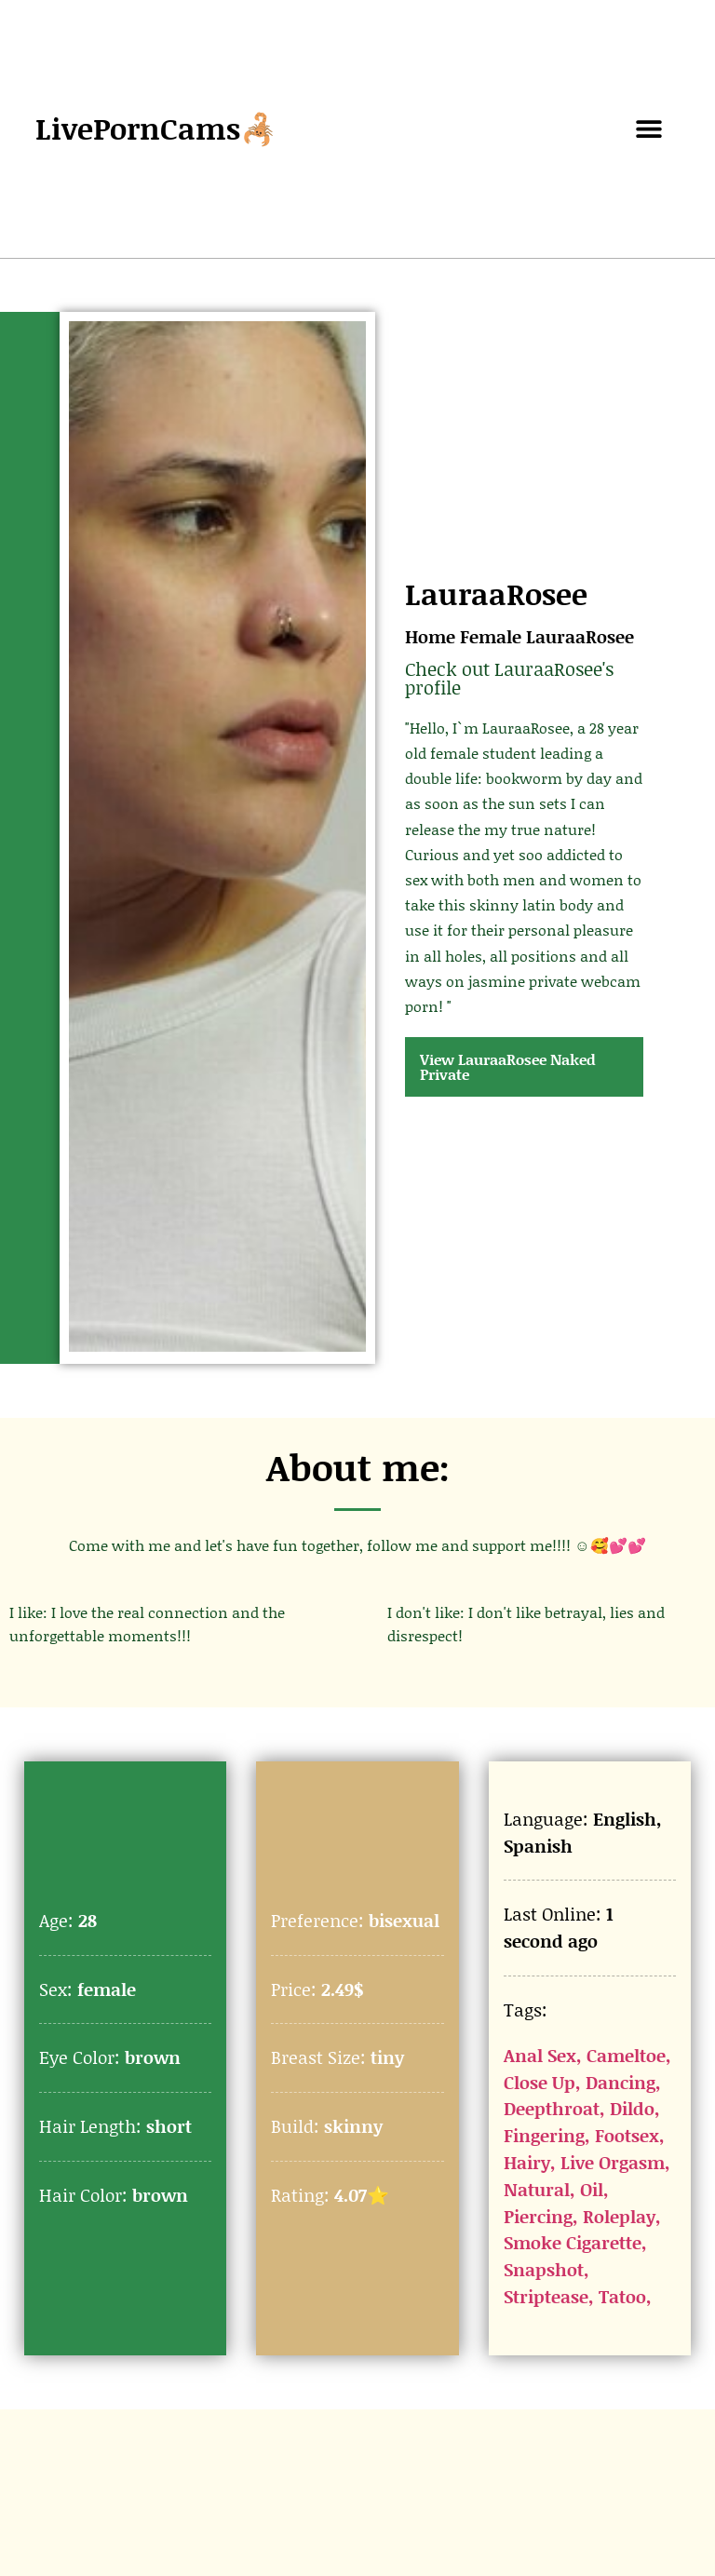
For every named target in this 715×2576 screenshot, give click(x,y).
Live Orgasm (612, 2162)
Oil (591, 2189)
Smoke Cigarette (572, 2242)
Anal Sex (540, 2055)
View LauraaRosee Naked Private (508, 1066)
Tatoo (622, 2296)
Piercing (538, 2216)
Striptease (546, 2296)
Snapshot (544, 2269)
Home (430, 636)
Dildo (632, 2108)
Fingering (544, 2135)
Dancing (620, 2082)
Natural (537, 2189)
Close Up (539, 2082)
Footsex (627, 2135)
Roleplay (619, 2216)
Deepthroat (552, 2108)
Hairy (527, 2162)
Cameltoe (626, 2055)
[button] (649, 129)
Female (490, 636)
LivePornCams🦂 (156, 128)
